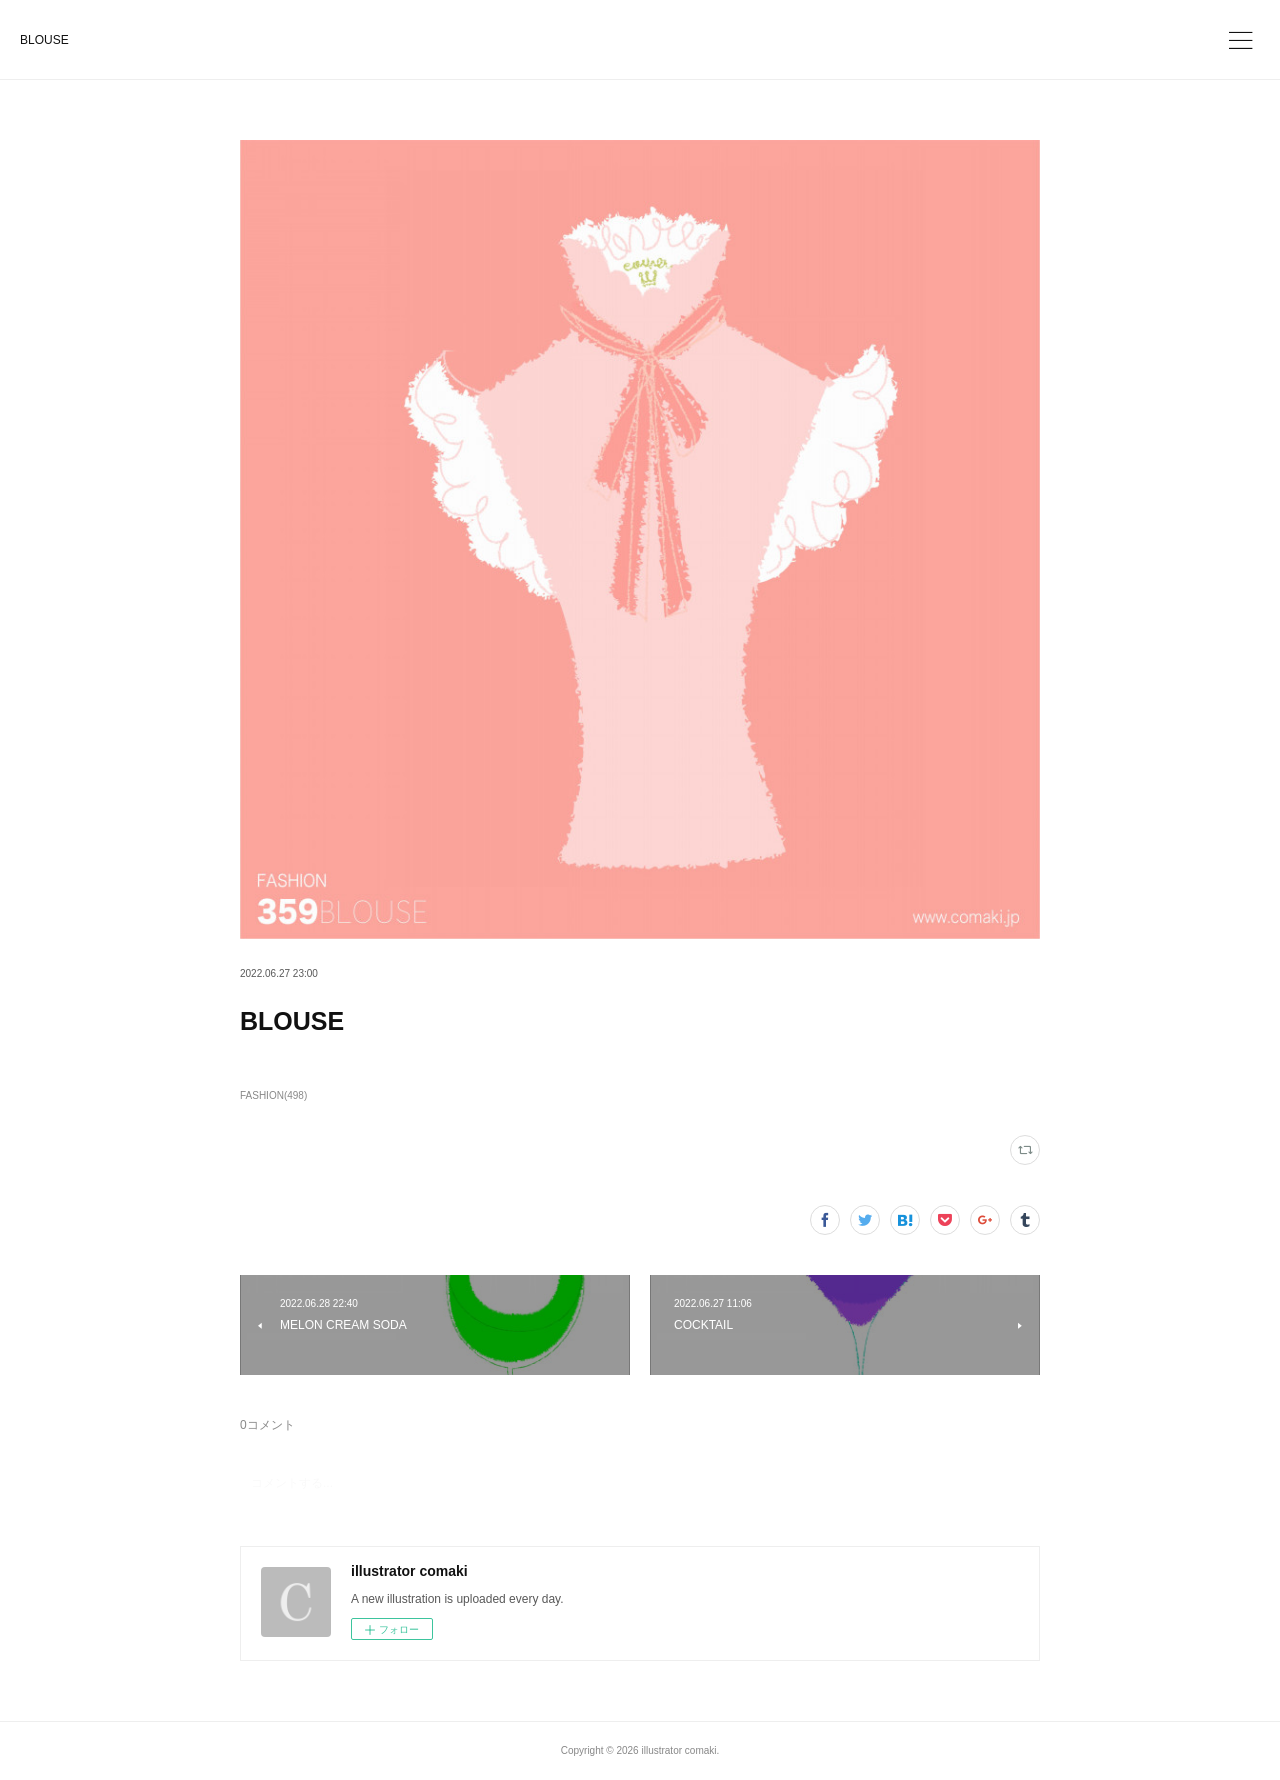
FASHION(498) (273, 1095)
